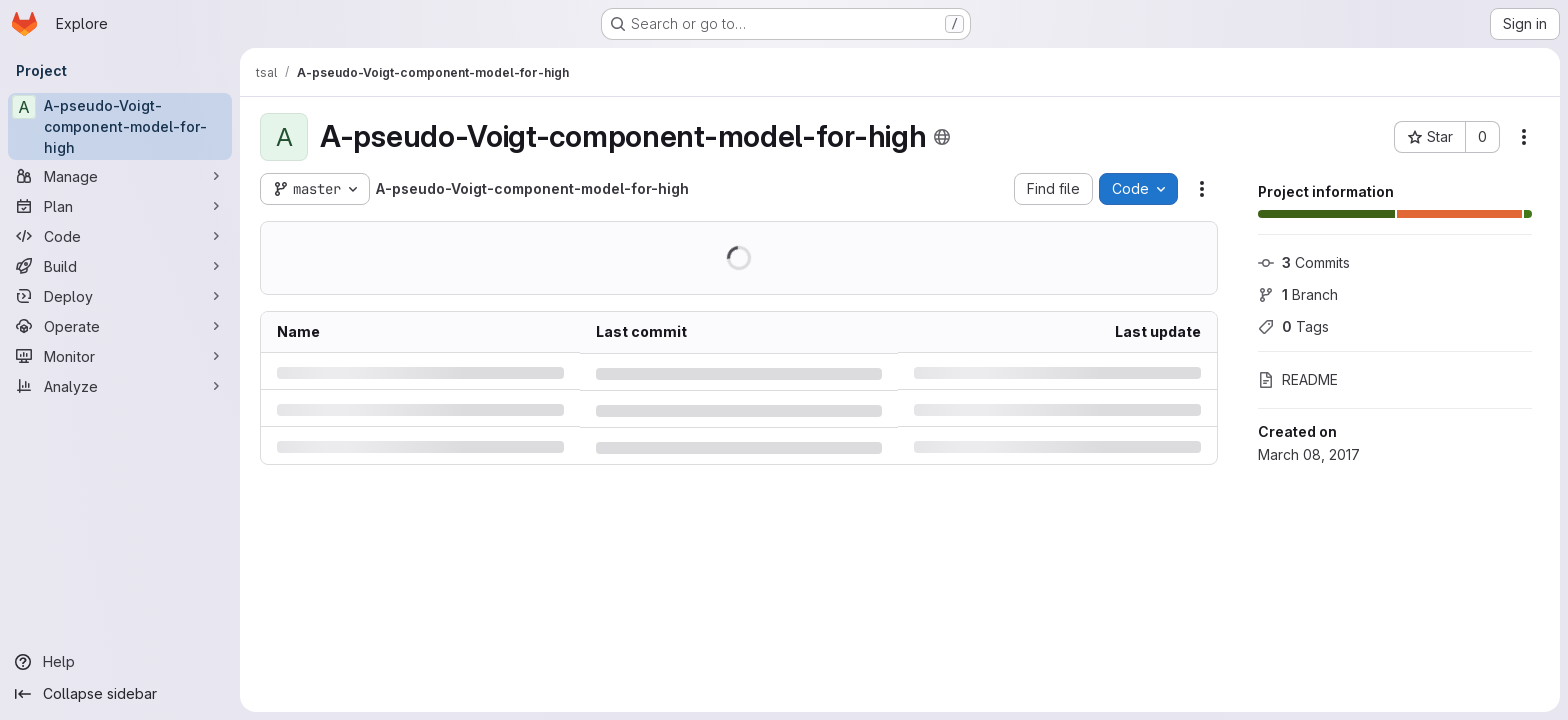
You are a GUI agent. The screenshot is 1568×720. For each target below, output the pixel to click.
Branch (1298, 294)
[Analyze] (120, 386)
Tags (1293, 326)
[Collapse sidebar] (120, 694)
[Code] (120, 236)
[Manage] (120, 176)
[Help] (120, 662)
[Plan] (120, 206)
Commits (1304, 262)
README (1298, 379)
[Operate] (120, 326)
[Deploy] (120, 296)
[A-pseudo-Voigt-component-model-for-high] (120, 126)
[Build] (120, 266)
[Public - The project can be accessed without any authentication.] (942, 137)
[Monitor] (120, 356)
